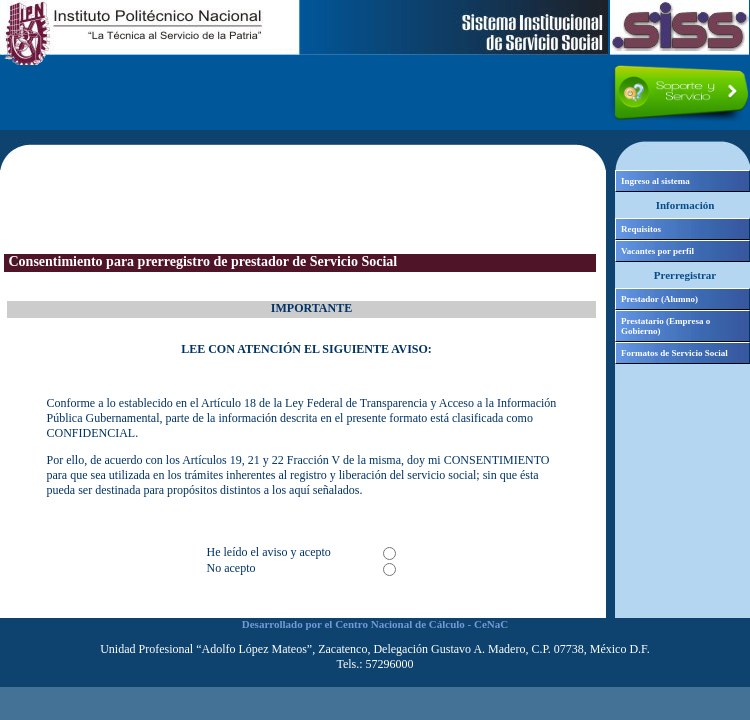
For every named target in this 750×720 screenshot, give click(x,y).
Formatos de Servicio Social (674, 353)
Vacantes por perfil (657, 251)
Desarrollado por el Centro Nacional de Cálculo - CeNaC (375, 624)
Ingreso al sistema (655, 181)
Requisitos (641, 229)
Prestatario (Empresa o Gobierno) (665, 326)
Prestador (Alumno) (659, 299)
